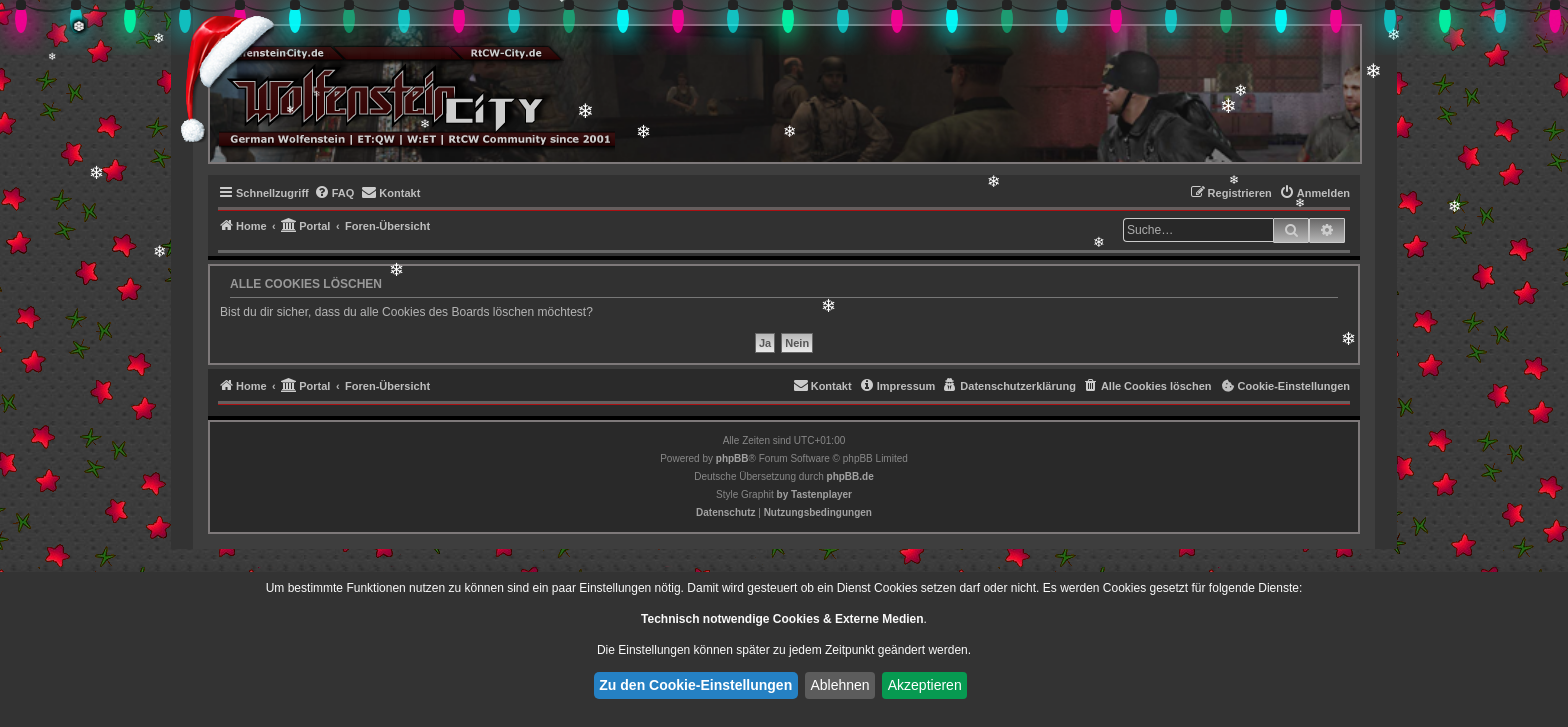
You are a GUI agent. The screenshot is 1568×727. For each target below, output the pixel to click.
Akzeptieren (925, 685)
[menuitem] (334, 193)
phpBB (732, 458)
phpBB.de (850, 476)
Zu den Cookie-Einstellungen (695, 685)
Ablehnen (839, 685)
